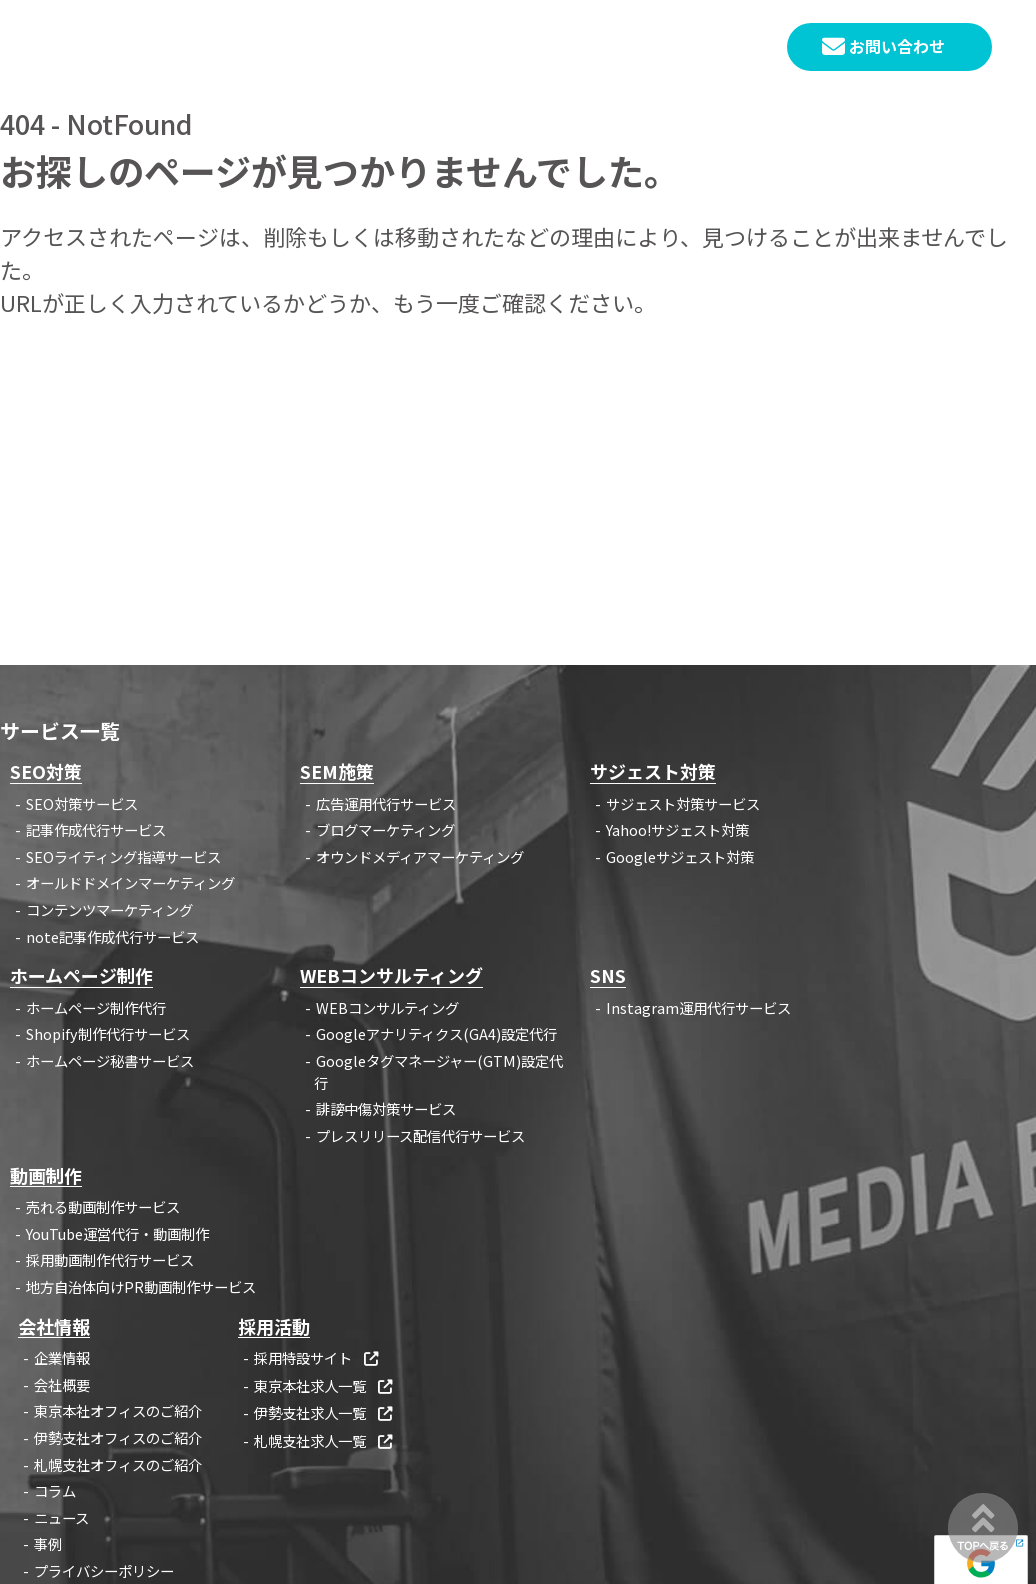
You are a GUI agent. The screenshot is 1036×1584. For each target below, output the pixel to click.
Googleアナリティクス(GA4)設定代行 (436, 1033)
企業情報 (62, 1357)
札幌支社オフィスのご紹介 (118, 1464)
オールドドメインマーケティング (130, 882)
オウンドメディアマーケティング (420, 856)
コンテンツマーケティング (109, 909)
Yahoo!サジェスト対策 (677, 829)
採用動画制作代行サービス (110, 1259)
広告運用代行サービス (386, 803)
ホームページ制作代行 (96, 1007)
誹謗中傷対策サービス (386, 1108)
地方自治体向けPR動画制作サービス (141, 1286)
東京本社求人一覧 (324, 1385)
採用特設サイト (317, 1357)
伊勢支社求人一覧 (324, 1412)
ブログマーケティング (385, 829)
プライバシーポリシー (104, 1570)
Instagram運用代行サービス (698, 1007)
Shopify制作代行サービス (108, 1033)
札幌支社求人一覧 (324, 1440)
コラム (55, 1490)
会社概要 (62, 1384)
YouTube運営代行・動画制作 (117, 1233)
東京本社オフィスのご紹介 (118, 1410)
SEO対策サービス (82, 803)
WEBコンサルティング (387, 1007)
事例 (48, 1543)
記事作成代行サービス (96, 829)
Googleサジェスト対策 (680, 856)
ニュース (61, 1517)
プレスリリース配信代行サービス (420, 1135)
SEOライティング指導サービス (123, 856)
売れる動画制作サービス (103, 1206)
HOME (340, 47)
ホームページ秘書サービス (110, 1060)
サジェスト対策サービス (683, 803)
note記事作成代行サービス (112, 936)
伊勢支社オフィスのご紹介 (118, 1437)
